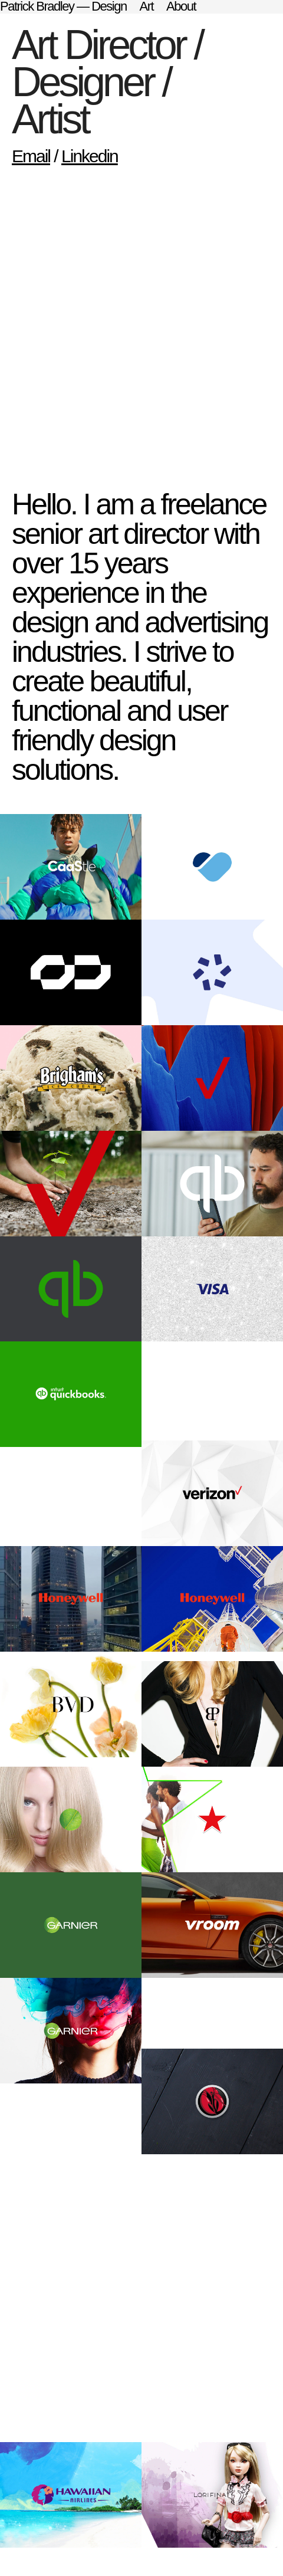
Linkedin (89, 156)
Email (31, 156)
